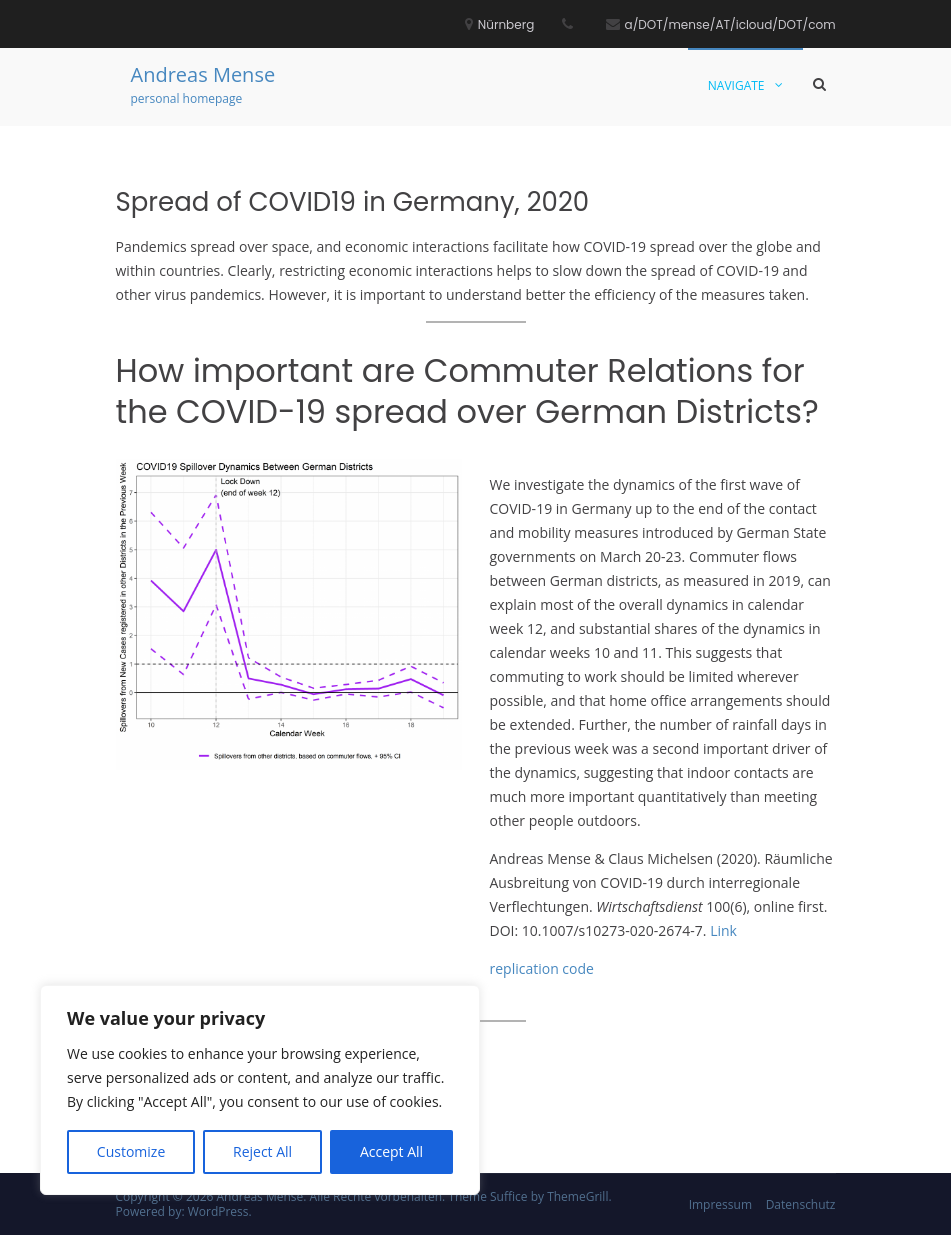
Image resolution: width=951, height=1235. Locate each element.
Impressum (720, 1204)
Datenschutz (801, 1204)
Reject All (262, 1151)
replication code (542, 968)
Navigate (736, 85)
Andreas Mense (203, 74)
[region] (260, 1090)
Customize (131, 1151)
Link (723, 930)
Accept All (391, 1151)
